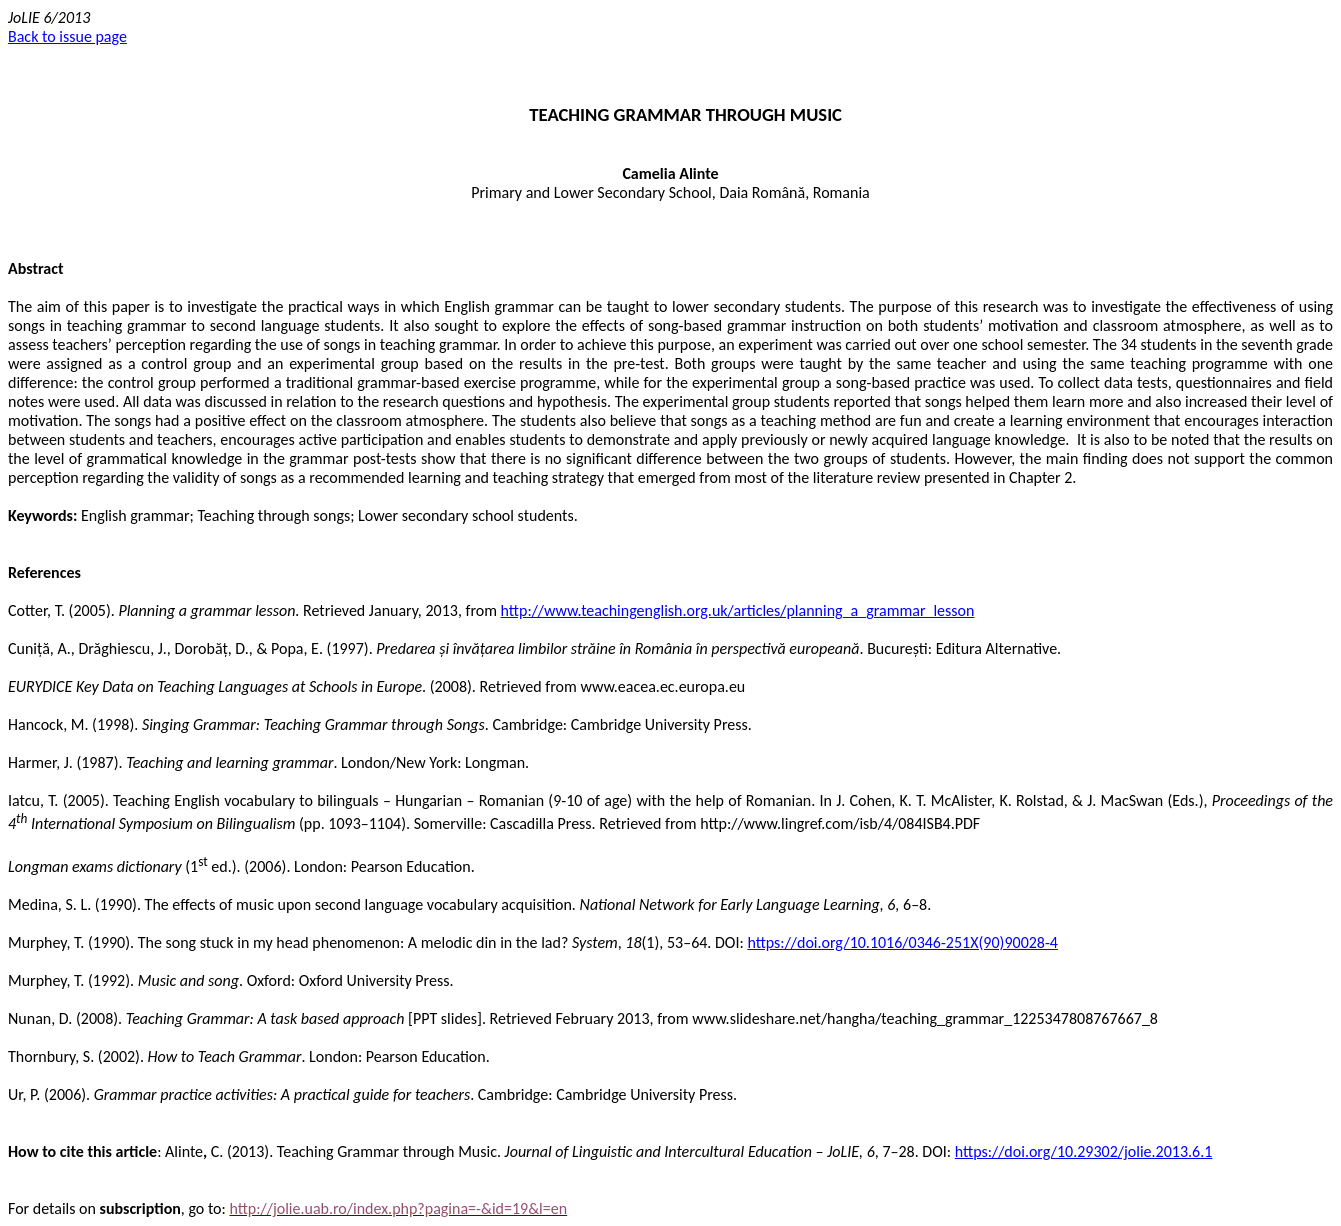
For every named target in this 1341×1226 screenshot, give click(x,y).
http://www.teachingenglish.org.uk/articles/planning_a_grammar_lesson (738, 610)
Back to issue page (67, 36)
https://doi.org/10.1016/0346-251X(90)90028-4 (902, 942)
